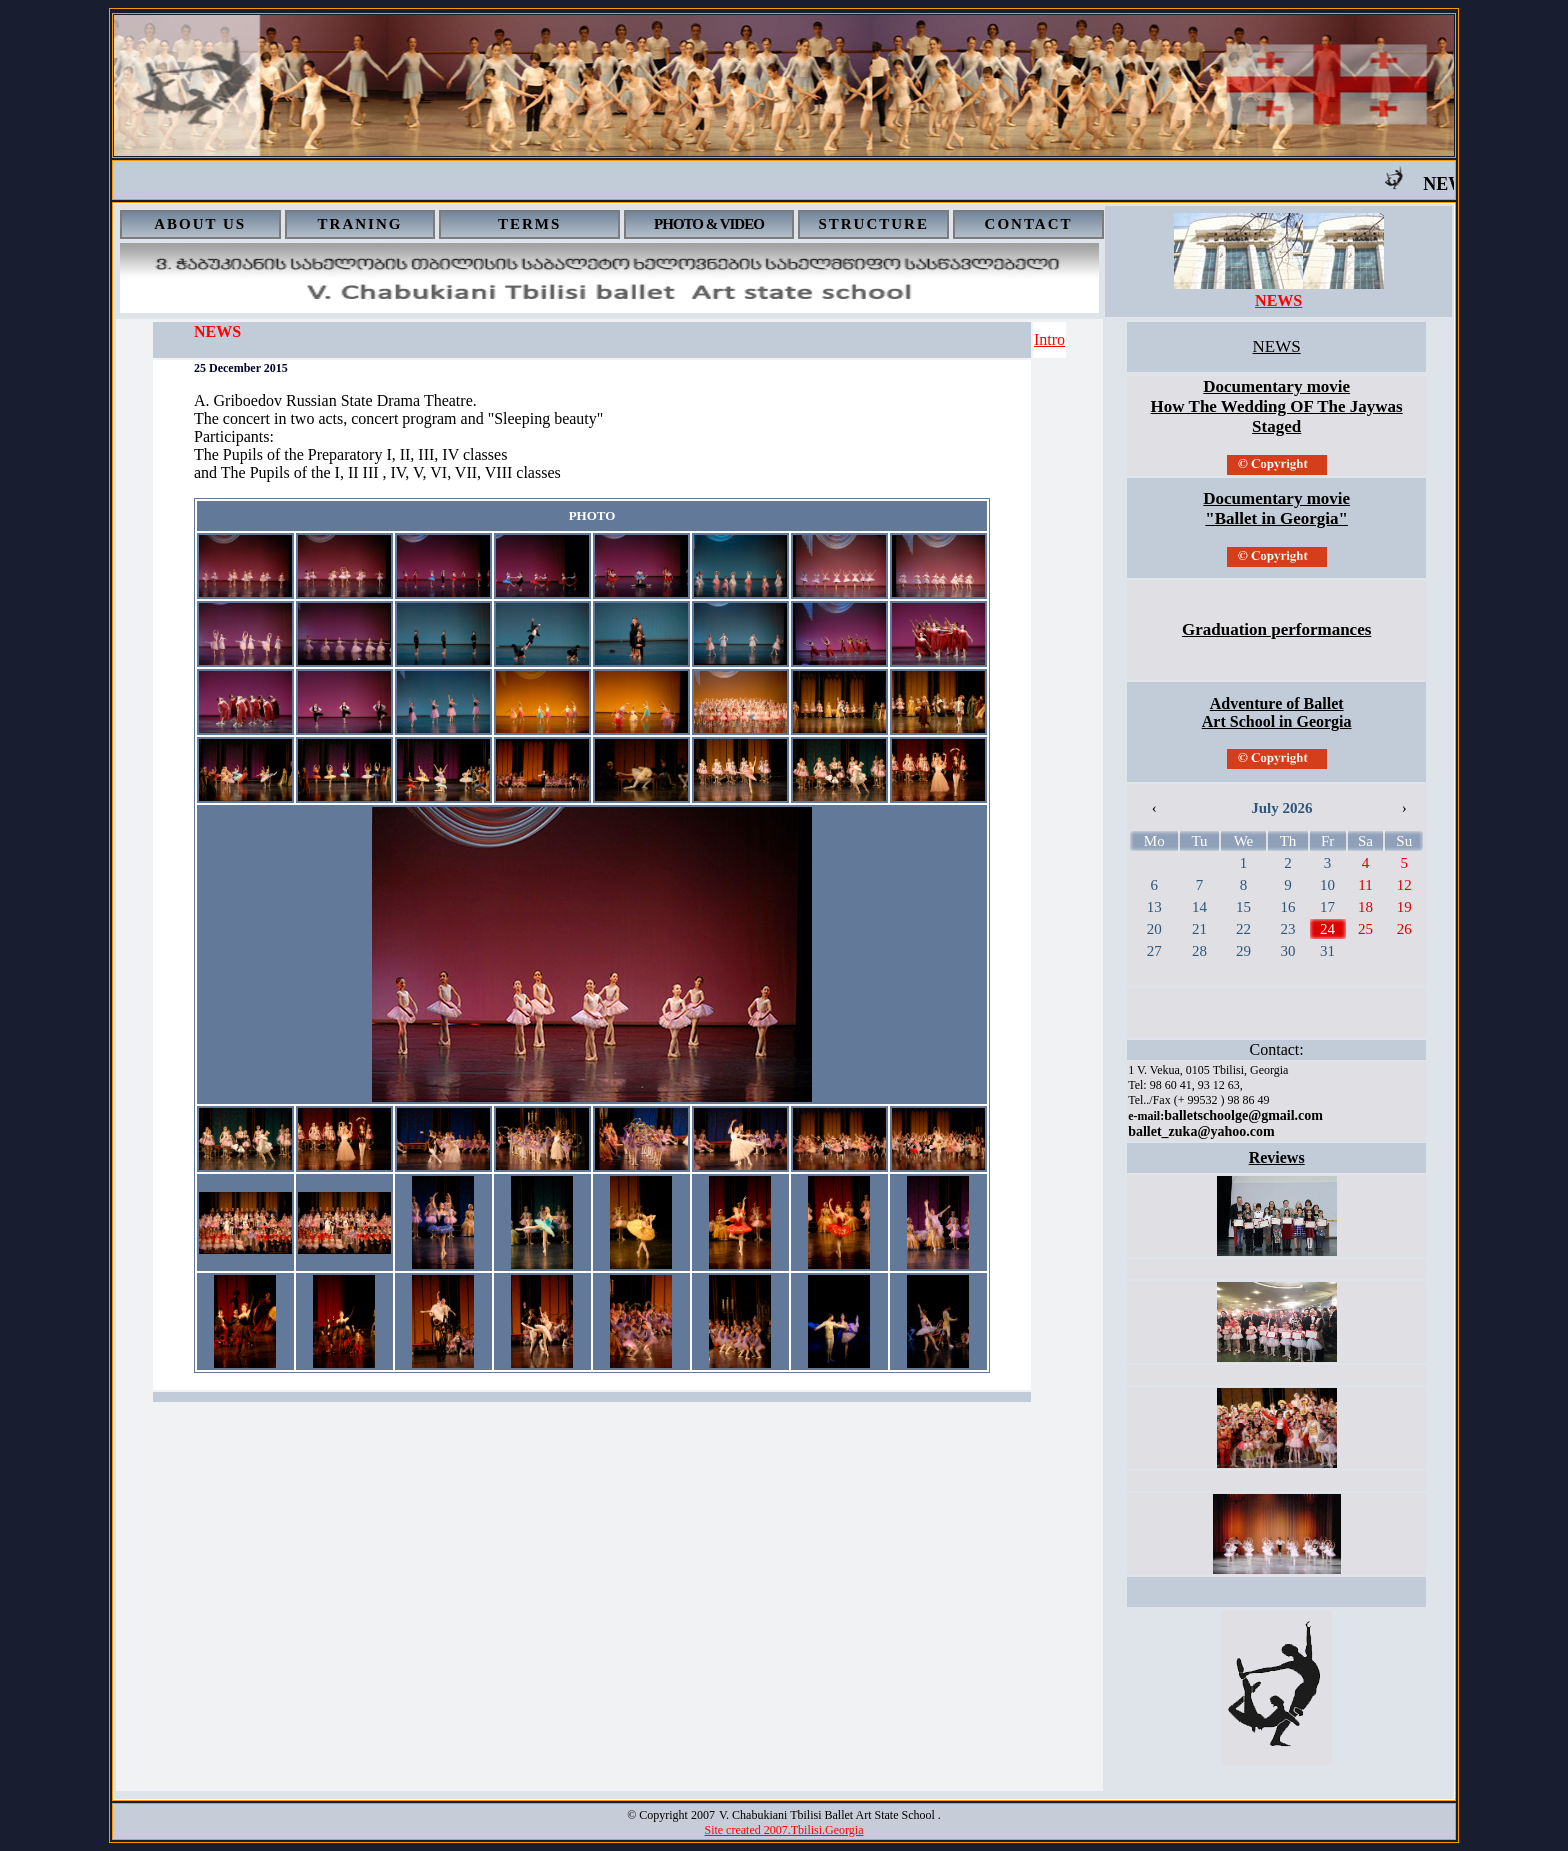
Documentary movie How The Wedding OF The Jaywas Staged (1277, 406)
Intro (1049, 339)
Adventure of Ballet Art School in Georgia (1277, 712)
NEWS (1278, 300)
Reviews (1277, 1157)
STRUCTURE (873, 224)
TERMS (529, 224)
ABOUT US (200, 224)
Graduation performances (1276, 629)
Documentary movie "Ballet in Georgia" (1276, 508)
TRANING (360, 224)
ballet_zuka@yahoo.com (1201, 1131)
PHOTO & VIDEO (709, 224)
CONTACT (1029, 224)
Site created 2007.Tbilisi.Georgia (783, 1830)
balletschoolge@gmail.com (1243, 1115)
